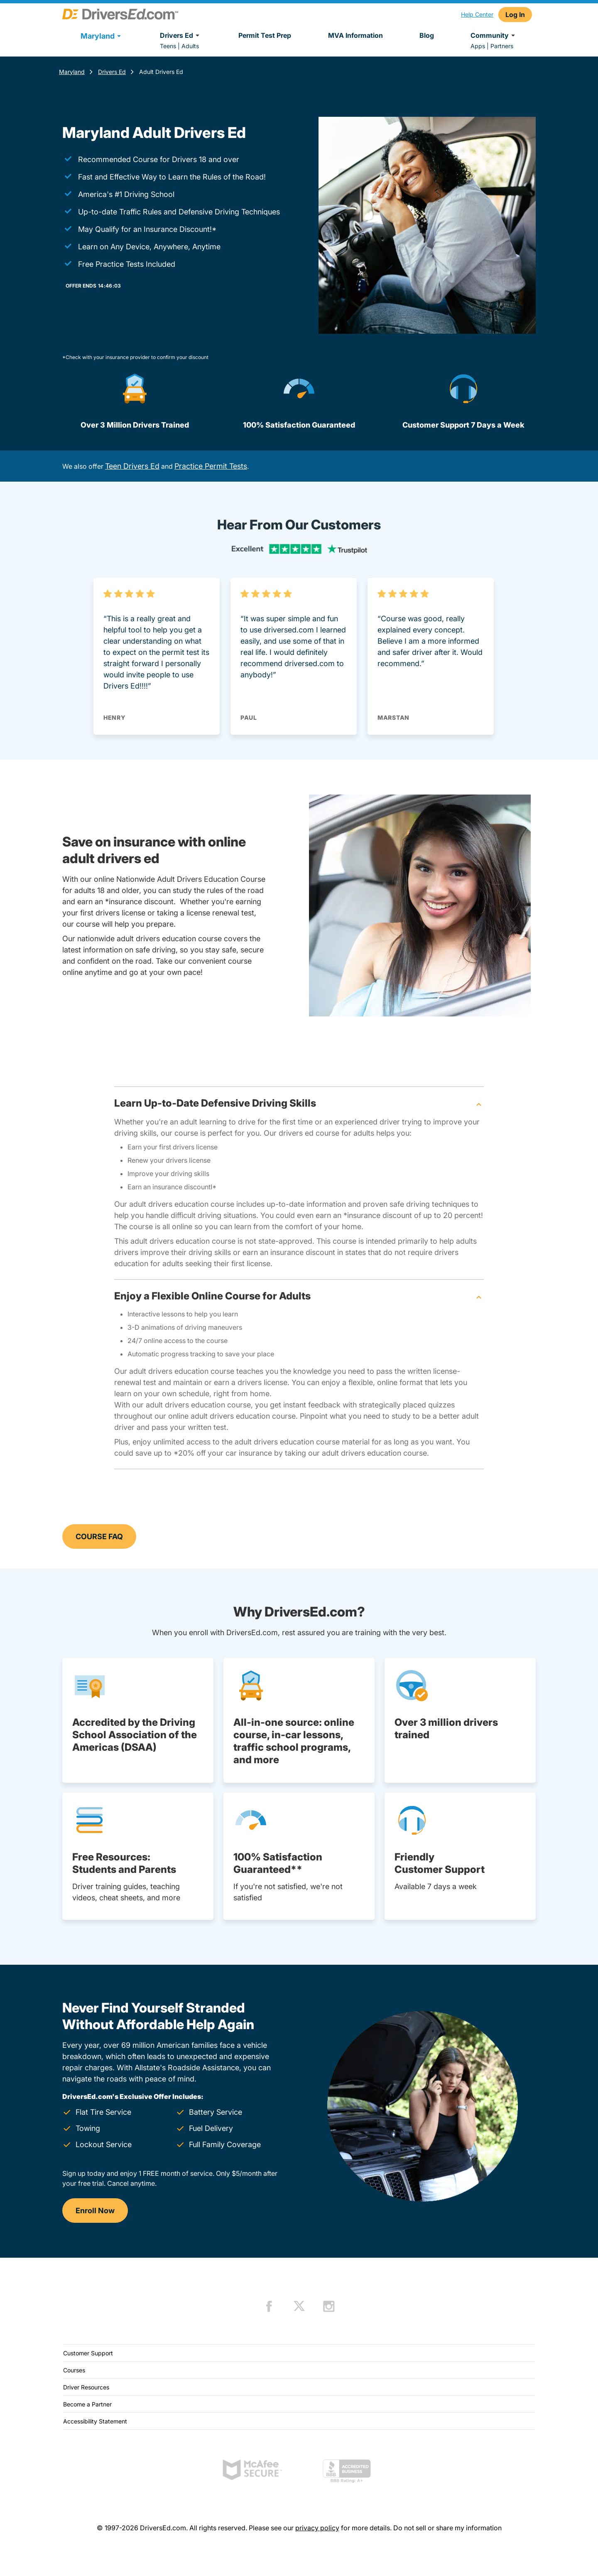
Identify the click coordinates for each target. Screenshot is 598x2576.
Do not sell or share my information (447, 2528)
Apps (478, 45)
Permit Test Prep (264, 35)
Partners (501, 45)
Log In (515, 14)
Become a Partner (87, 2404)
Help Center (477, 14)
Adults (190, 45)
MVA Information (355, 35)
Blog (426, 35)
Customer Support (88, 2353)
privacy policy (317, 2528)
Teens (168, 45)
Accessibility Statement (95, 2421)
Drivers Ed (181, 35)
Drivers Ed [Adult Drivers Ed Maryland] (112, 71)
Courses (74, 2370)
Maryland (72, 71)
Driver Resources (86, 2387)
